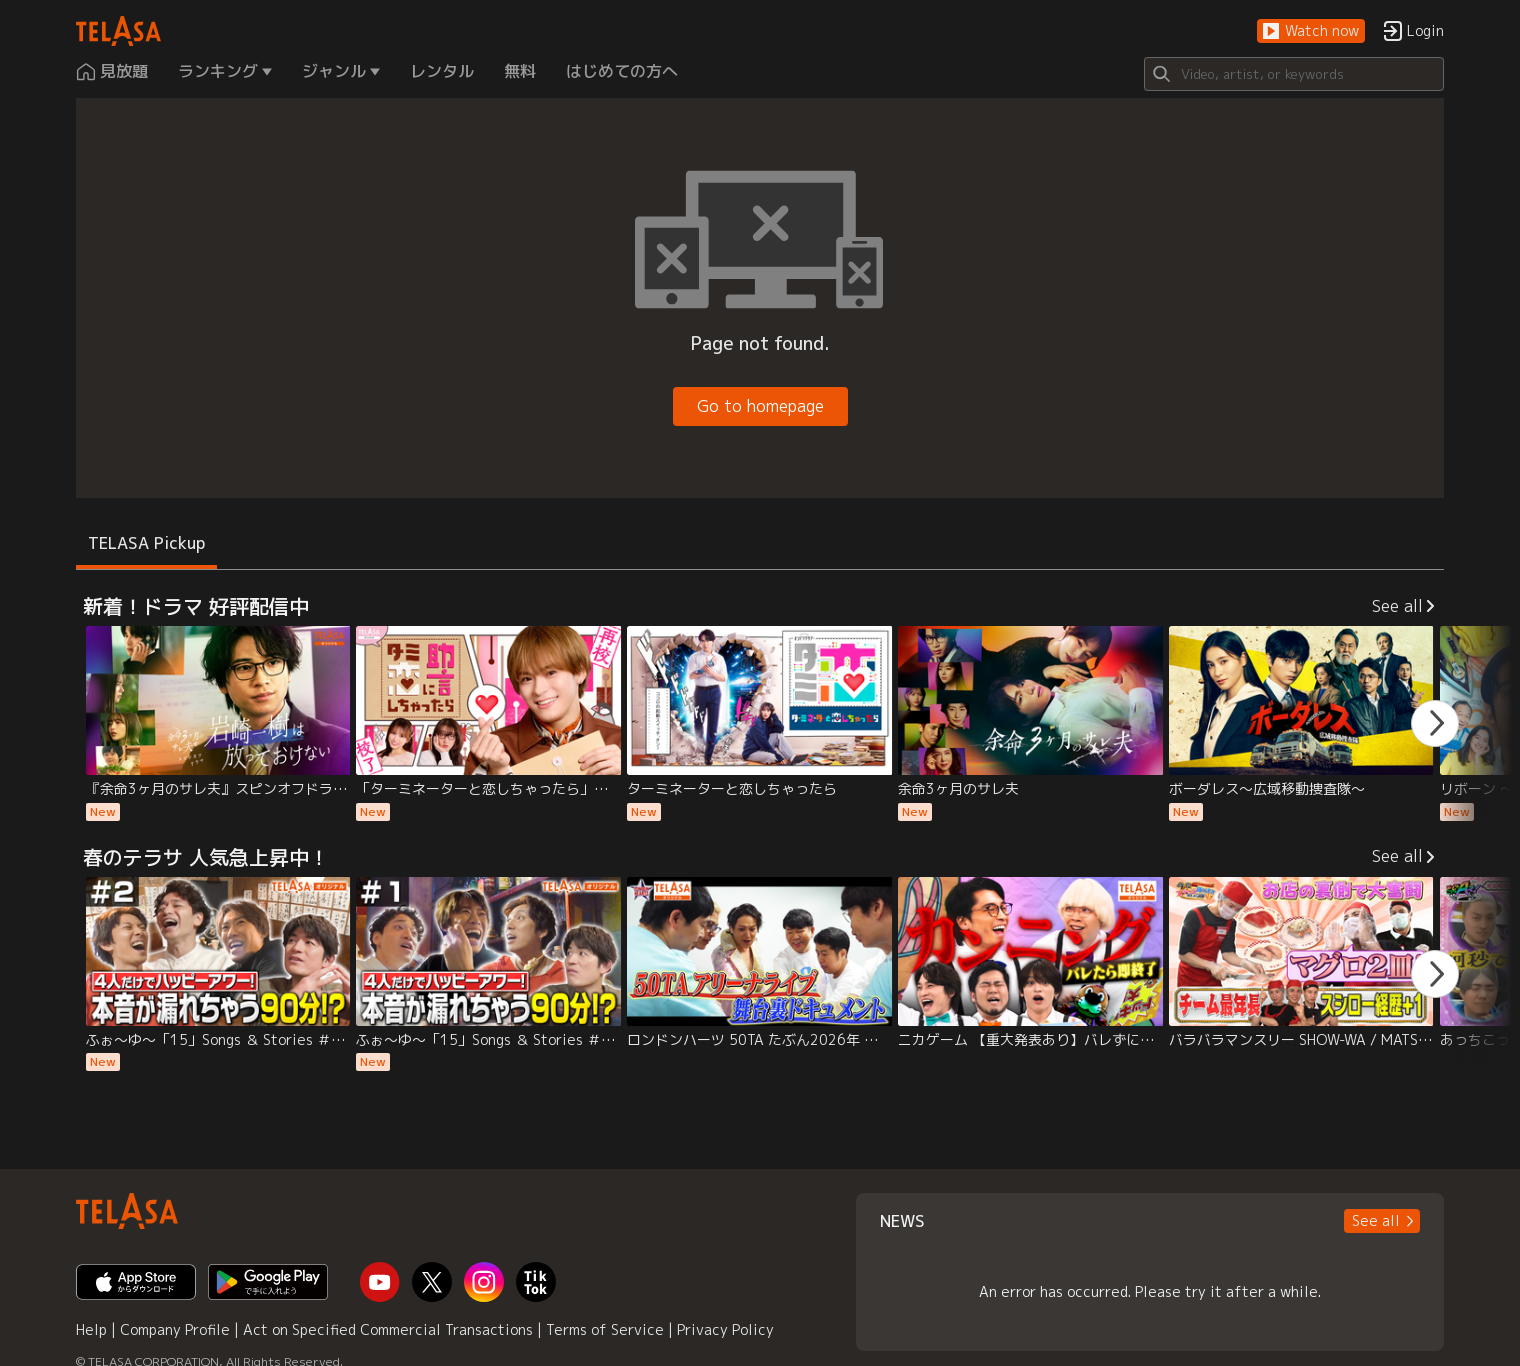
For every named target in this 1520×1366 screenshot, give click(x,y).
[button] (1311, 31)
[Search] (1294, 74)
